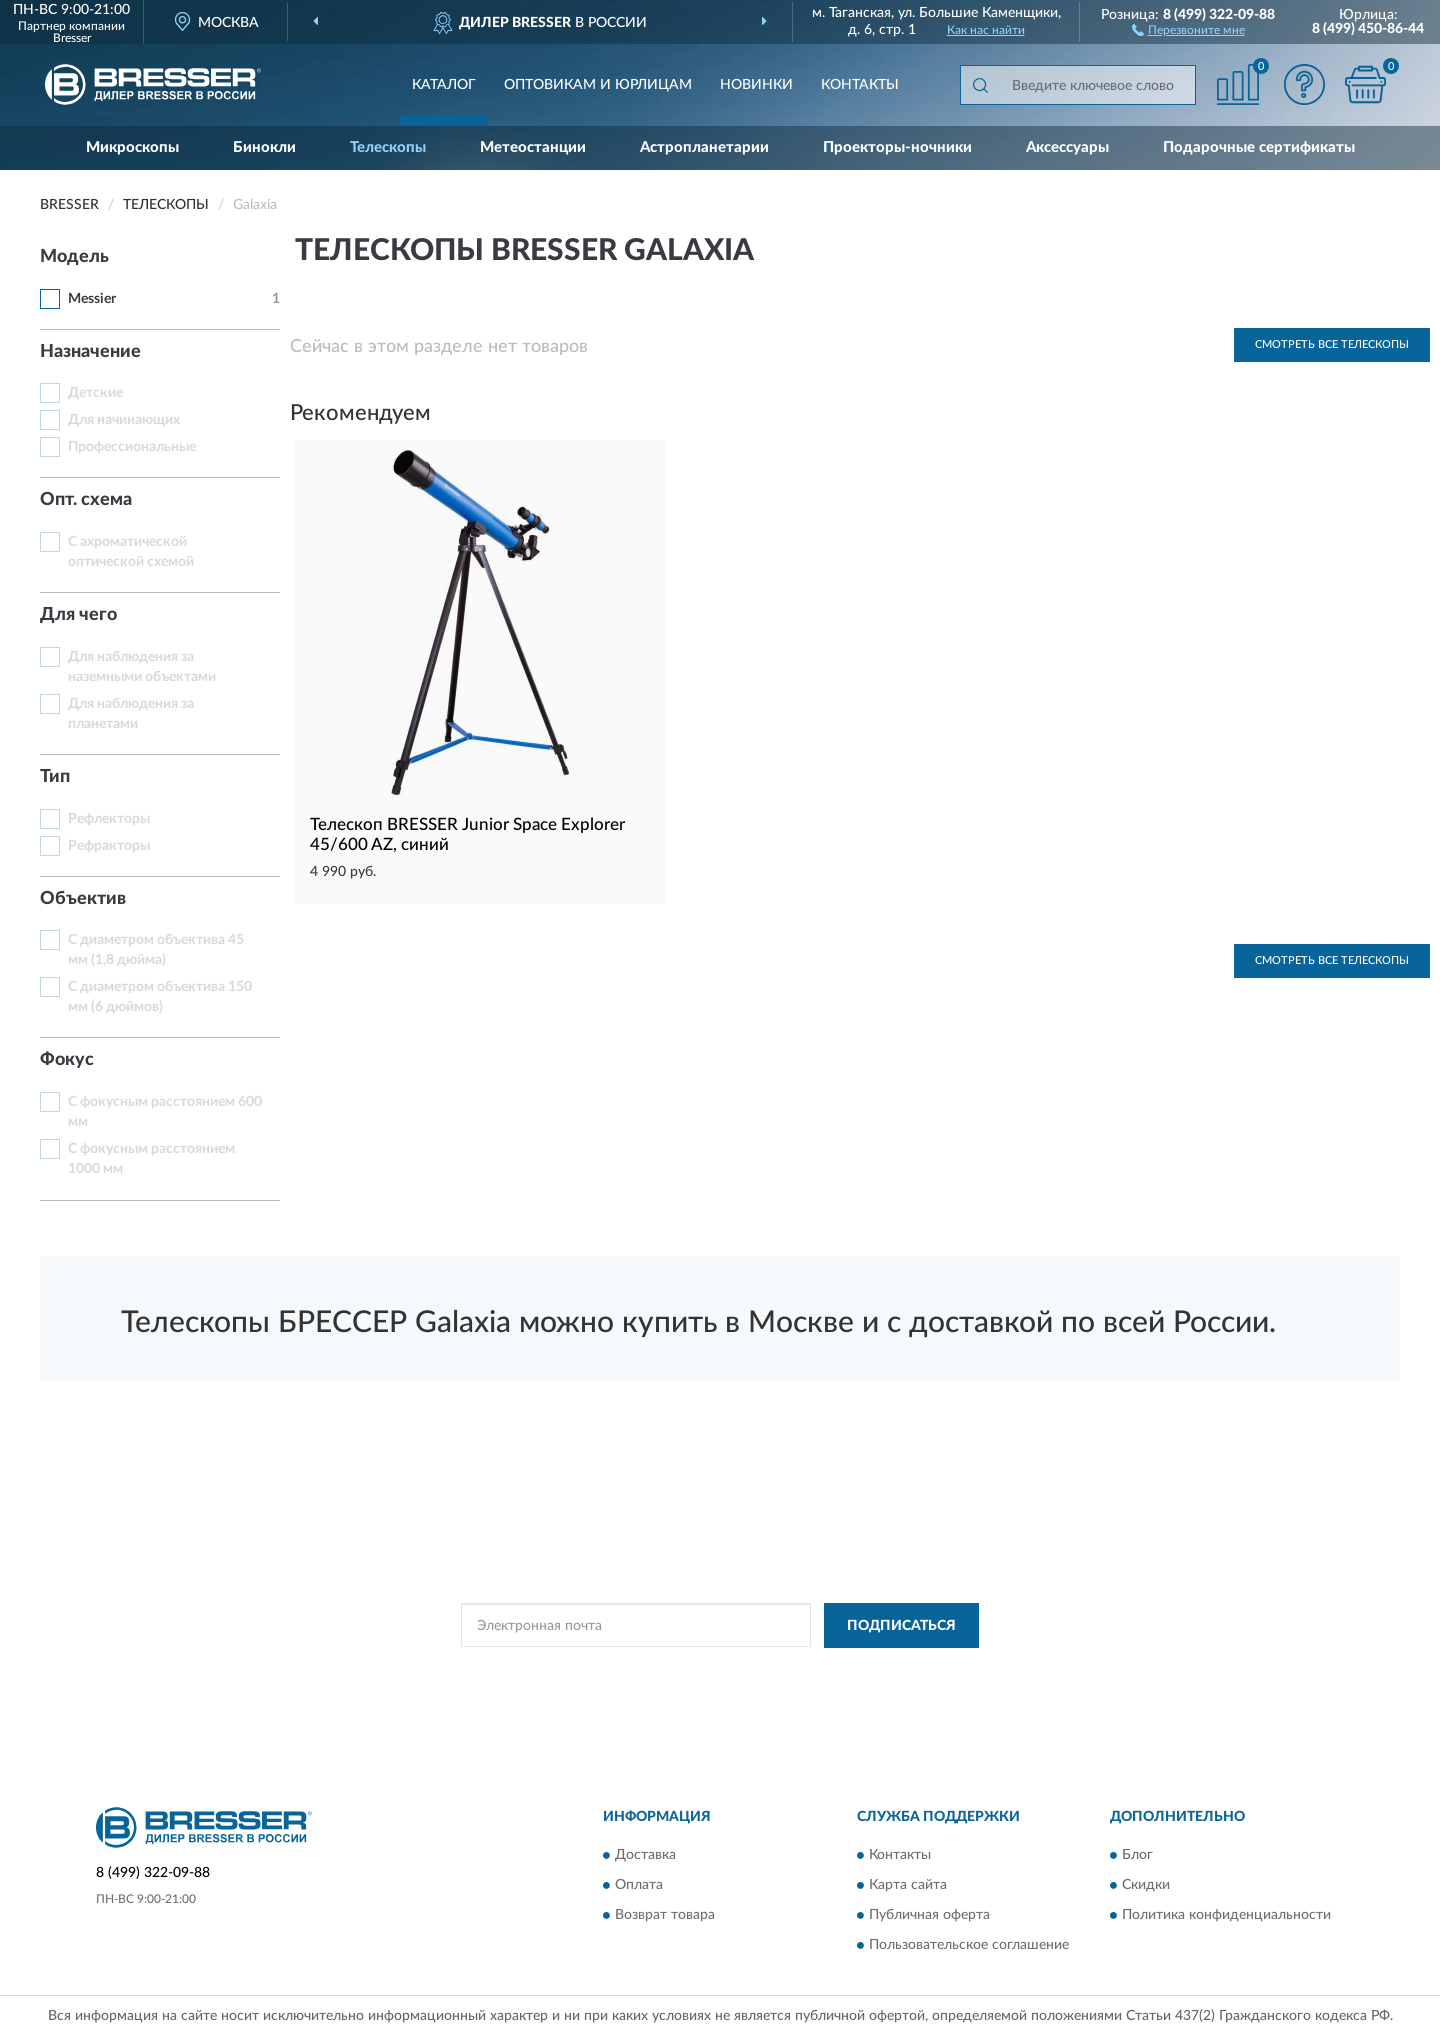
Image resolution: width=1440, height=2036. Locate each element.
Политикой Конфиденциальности (716, 1671)
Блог (1137, 1856)
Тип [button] (55, 777)
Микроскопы (132, 147)
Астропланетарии (704, 147)
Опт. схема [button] (86, 500)
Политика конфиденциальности (1226, 1916)
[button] (1188, 29)
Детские (95, 393)
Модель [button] (74, 257)
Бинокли (264, 147)
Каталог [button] (444, 85)
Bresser (72, 38)
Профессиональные (132, 447)
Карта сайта (908, 1886)
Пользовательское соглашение (969, 1946)
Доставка (645, 1856)
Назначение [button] (90, 352)
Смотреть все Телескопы (1332, 344)
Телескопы (388, 147)
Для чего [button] (78, 615)
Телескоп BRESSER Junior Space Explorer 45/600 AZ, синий (467, 834)
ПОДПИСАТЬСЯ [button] (901, 1626)
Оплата (639, 1886)
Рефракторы (109, 846)
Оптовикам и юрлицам (598, 85)
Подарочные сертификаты (1259, 147)
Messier (92, 299)
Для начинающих (124, 420)
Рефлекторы (109, 819)
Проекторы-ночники (897, 147)
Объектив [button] (83, 899)
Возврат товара (665, 1916)
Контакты (860, 85)
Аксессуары (1067, 147)
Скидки (1146, 1886)
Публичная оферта (929, 1916)
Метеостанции (533, 147)
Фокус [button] (67, 1060)
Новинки (756, 85)
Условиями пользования (892, 1671)
